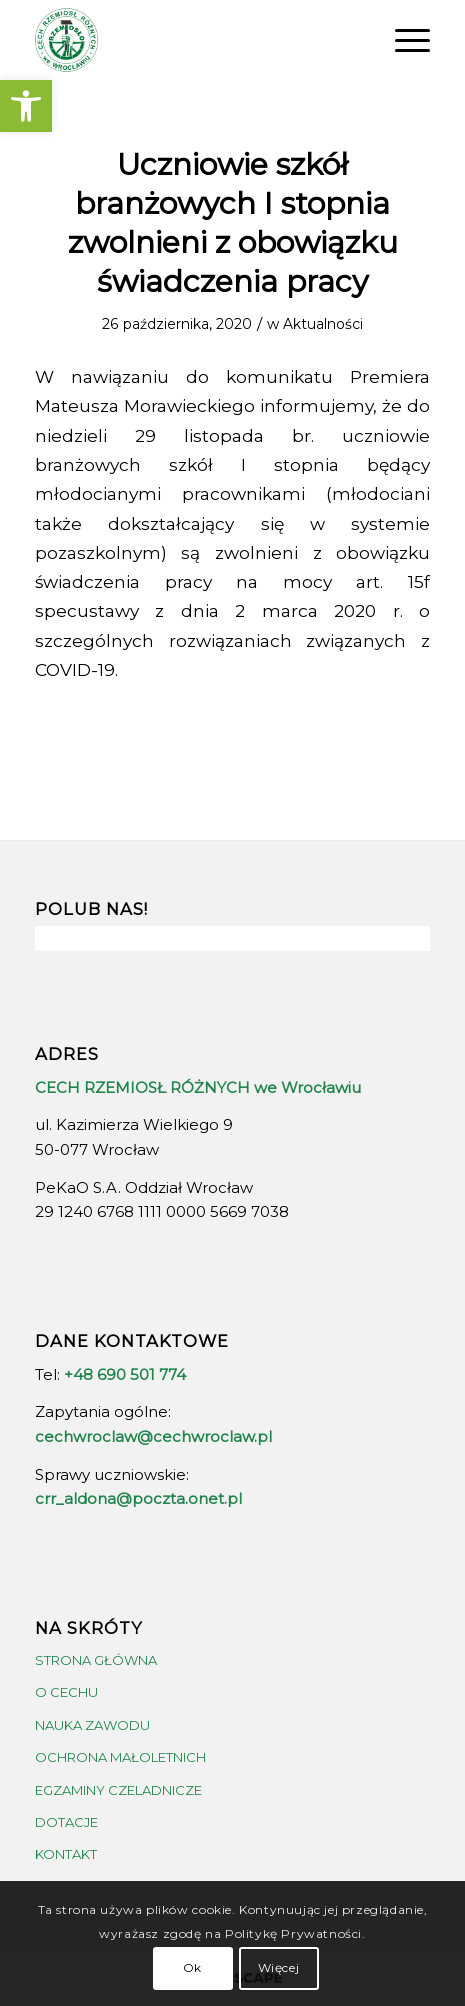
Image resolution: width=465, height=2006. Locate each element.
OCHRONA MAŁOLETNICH (120, 1757)
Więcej (279, 1967)
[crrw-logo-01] (193, 40)
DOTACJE (66, 1822)
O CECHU (66, 1692)
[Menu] (402, 40)
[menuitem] (402, 40)
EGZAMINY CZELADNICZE (118, 1790)
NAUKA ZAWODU (92, 1725)
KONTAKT (66, 1854)
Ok (192, 1967)
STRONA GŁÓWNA (96, 1660)
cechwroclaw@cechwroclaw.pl (153, 1436)
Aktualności (323, 324)
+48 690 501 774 (125, 1374)
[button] (26, 106)
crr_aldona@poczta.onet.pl (138, 1498)
